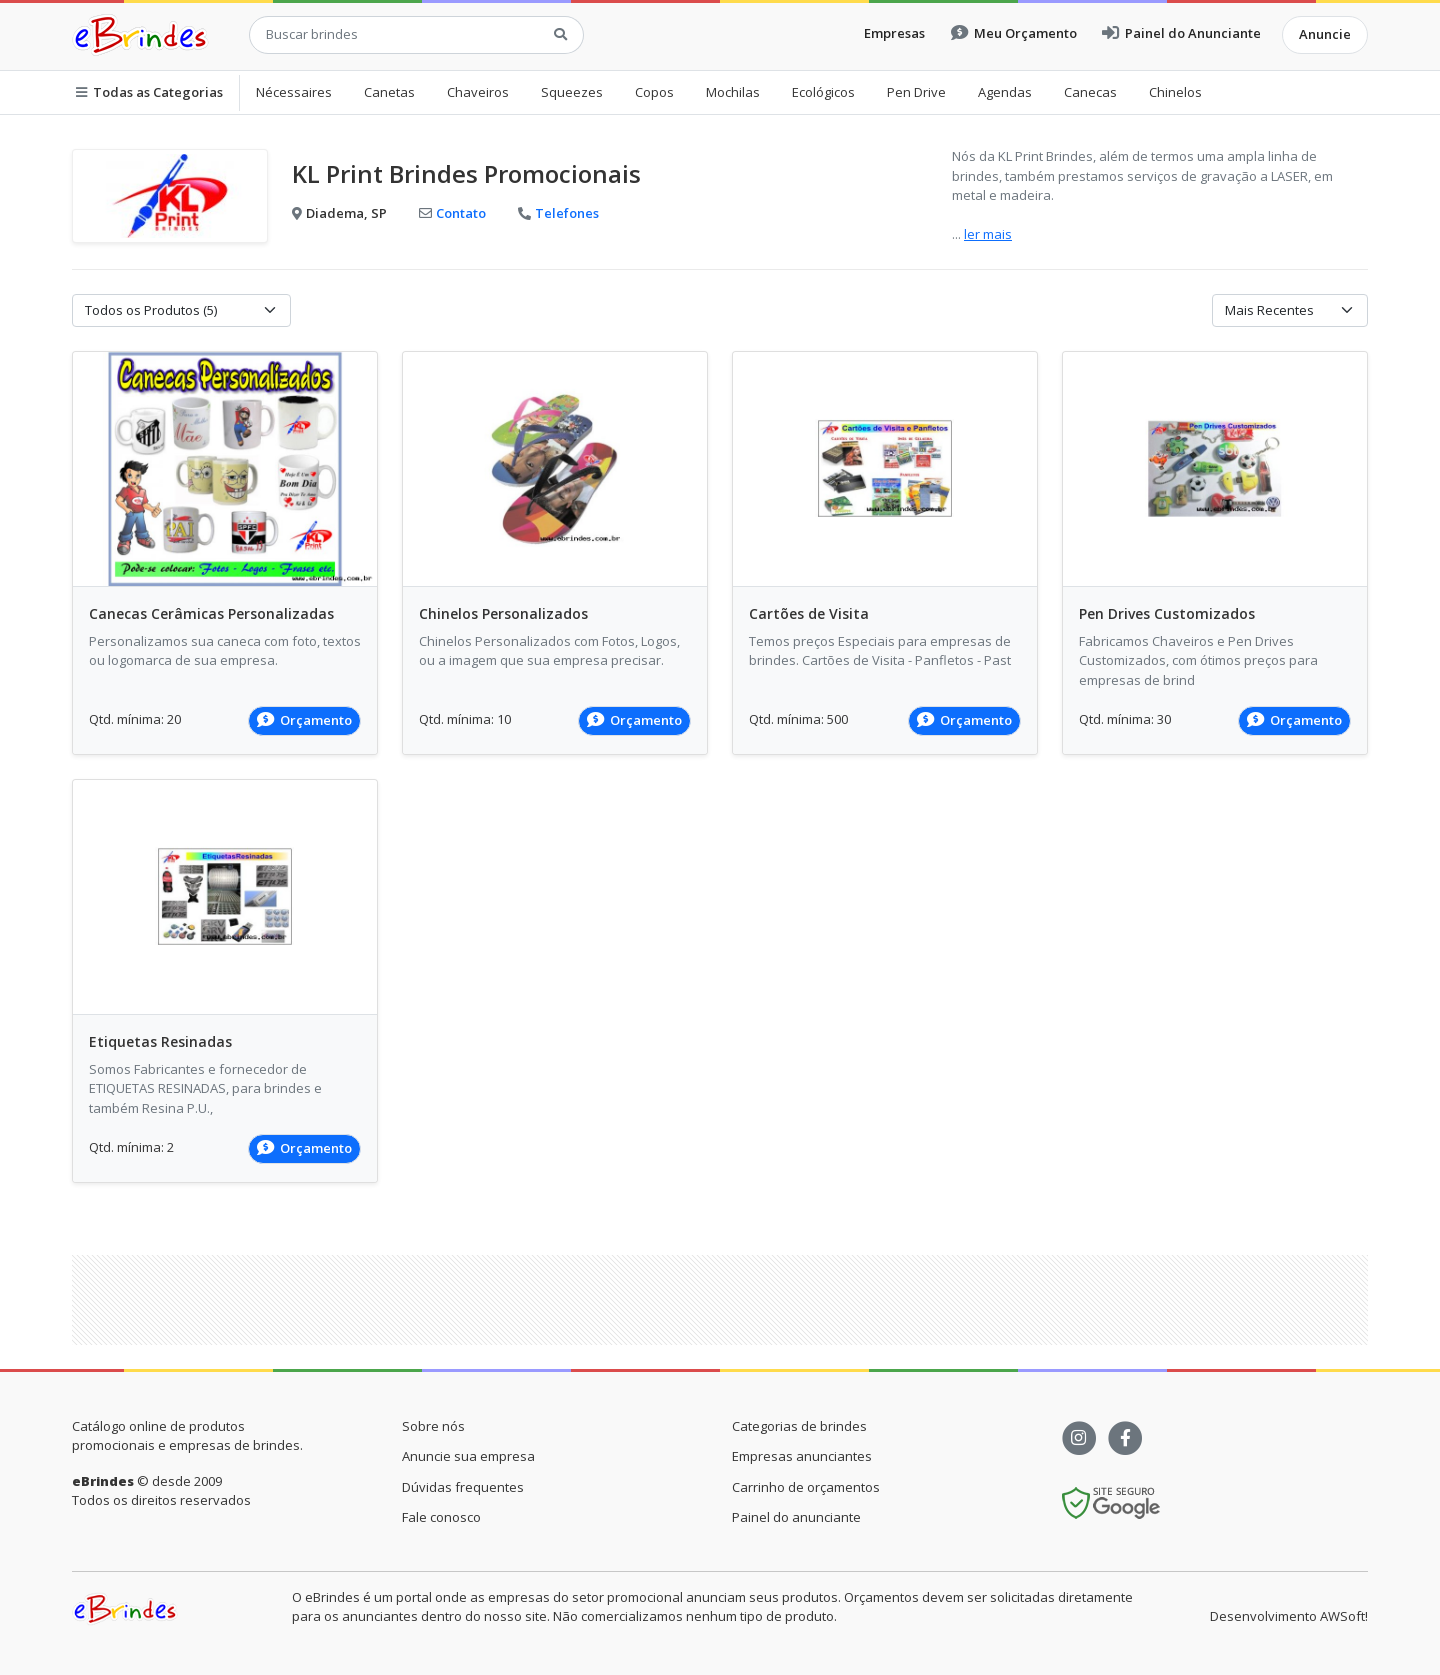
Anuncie (1325, 34)
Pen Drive (916, 92)
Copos (654, 92)
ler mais (988, 234)
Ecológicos (823, 92)
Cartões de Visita (809, 613)
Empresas (894, 33)
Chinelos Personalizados (503, 613)
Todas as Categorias (149, 92)
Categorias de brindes (799, 1426)
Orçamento (304, 720)
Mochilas (733, 92)
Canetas (389, 92)
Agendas (1005, 92)
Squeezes (572, 92)
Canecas (1090, 92)
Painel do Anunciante (1181, 33)
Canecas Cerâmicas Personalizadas (211, 613)
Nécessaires (294, 92)
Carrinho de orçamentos (806, 1487)
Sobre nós (433, 1426)
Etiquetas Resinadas (160, 1041)
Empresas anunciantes (802, 1456)
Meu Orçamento (1014, 33)
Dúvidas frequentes (463, 1487)
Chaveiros (478, 92)
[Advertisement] (720, 1300)
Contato (452, 213)
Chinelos (1175, 92)
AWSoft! (1344, 1616)
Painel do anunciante (796, 1517)
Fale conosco (441, 1517)
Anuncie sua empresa (468, 1456)
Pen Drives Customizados (1167, 613)
